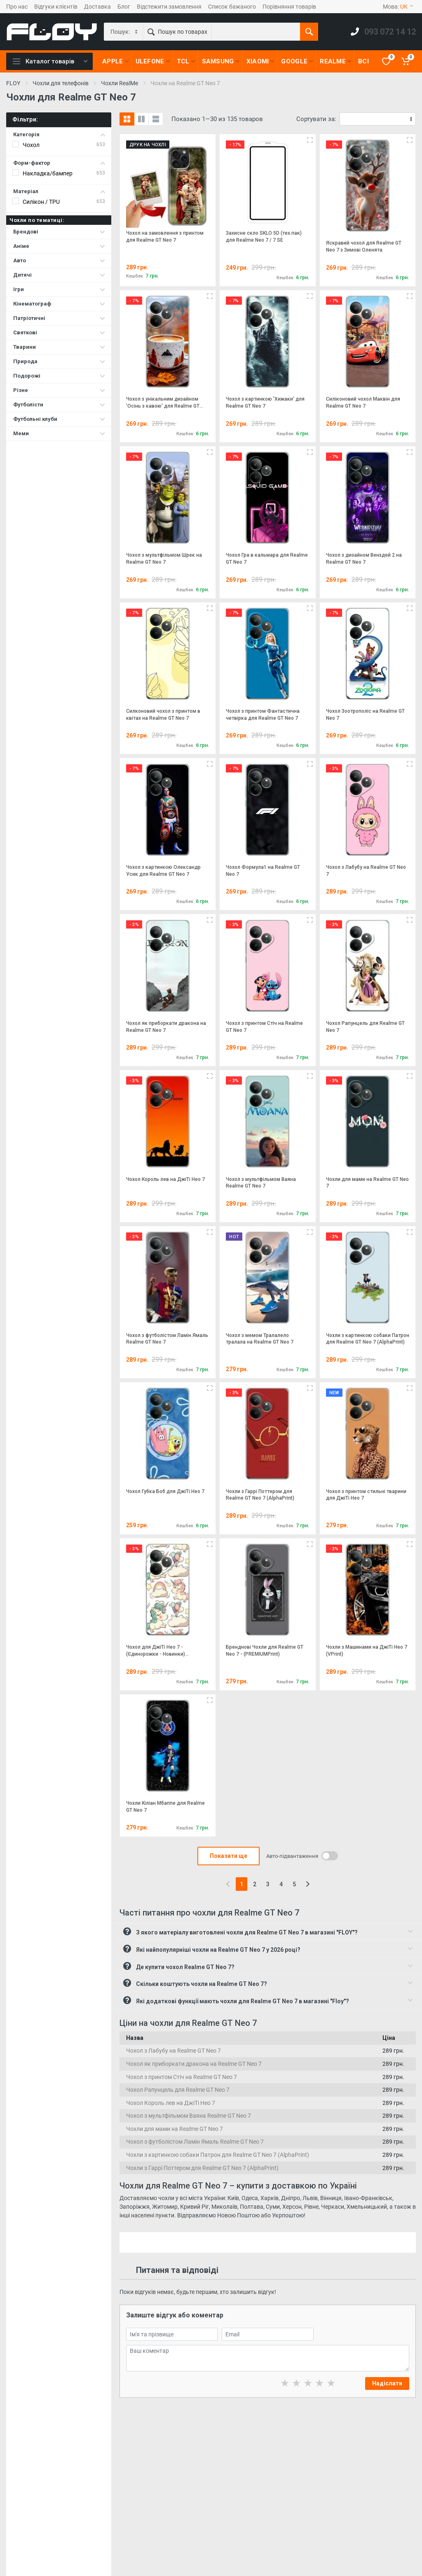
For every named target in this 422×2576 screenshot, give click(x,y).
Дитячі (59, 275)
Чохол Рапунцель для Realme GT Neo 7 (178, 2089)
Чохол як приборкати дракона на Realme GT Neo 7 (194, 2063)
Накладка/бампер (48, 173)
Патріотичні (59, 318)
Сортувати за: (316, 119)
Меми (59, 433)
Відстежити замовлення (169, 6)
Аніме (59, 246)
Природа (59, 361)
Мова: (398, 6)
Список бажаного (232, 6)
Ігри (59, 289)
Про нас (17, 6)
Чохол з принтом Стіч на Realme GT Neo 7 (181, 2077)
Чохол (31, 145)
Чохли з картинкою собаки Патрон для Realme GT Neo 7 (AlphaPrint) (217, 2154)
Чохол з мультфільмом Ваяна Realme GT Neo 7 (188, 2115)
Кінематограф (59, 304)
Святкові (59, 332)
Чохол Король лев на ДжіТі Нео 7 (170, 2103)
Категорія (59, 134)
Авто (59, 260)
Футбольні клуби (59, 419)
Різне (59, 390)
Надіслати (387, 2383)
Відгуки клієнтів (55, 6)
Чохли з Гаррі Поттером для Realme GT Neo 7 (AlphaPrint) (202, 2168)
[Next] (308, 1884)
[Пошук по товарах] (256, 32)
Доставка (97, 6)
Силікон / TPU (41, 201)
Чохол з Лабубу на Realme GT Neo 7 (173, 2050)
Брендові (59, 232)
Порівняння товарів (289, 6)
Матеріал (59, 191)
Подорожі (59, 376)
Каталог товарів (50, 61)
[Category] (124, 31)
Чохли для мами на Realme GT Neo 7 (174, 2129)
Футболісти (59, 404)
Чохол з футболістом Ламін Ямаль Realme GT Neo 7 (195, 2141)
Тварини (59, 347)
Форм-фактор (59, 163)
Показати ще (228, 1856)
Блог (123, 6)
